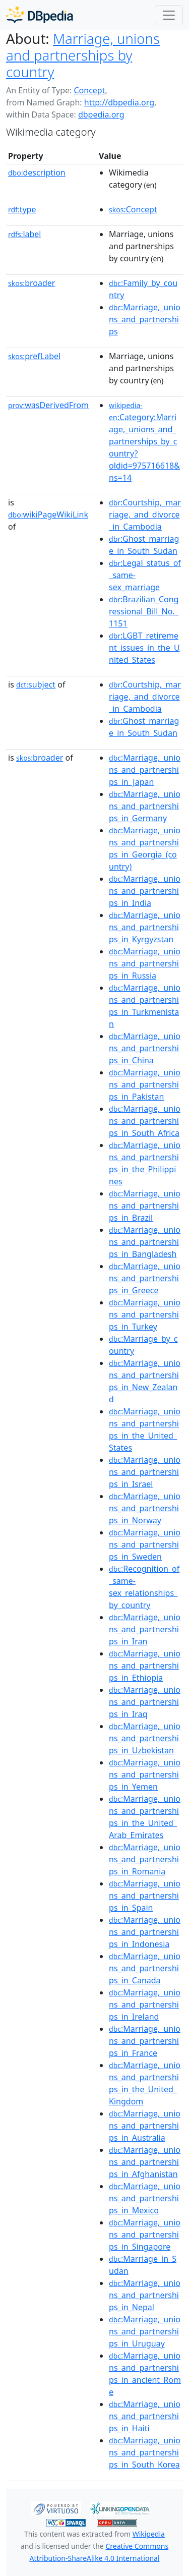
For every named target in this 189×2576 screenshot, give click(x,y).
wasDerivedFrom (48, 405)
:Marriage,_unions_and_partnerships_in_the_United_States (144, 1429)
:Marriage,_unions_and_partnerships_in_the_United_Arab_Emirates (144, 1817)
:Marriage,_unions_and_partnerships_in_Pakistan (144, 1084)
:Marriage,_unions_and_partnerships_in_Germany (144, 806)
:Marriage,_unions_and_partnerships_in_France (144, 2040)
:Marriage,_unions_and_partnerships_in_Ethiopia (144, 1665)
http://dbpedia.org (119, 102)
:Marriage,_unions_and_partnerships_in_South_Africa (144, 1120)
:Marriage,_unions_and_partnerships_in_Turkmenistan (144, 1005)
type (22, 209)
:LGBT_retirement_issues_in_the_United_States (144, 647)
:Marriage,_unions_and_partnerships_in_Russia (144, 963)
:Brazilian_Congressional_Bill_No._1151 (143, 611)
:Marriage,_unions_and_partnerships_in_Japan (144, 769)
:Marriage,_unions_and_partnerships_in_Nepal (144, 2295)
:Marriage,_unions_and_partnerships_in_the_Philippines (144, 1163)
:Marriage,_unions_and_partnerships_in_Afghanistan (144, 2162)
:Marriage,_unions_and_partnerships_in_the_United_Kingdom (144, 2083)
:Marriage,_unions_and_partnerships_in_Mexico (144, 2198)
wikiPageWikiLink (48, 514)
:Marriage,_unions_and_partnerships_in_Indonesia (144, 1932)
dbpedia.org (101, 114)
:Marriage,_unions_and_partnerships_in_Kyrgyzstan (144, 927)
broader (31, 283)
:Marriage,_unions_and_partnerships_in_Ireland (144, 2004)
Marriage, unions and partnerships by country (83, 55)
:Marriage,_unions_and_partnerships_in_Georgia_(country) (144, 848)
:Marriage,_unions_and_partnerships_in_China (144, 1048)
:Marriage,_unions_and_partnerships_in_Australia (144, 2125)
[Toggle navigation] (169, 15)
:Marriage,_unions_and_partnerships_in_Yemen (144, 1774)
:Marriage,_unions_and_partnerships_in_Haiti (144, 2416)
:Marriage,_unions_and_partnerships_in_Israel (144, 1472)
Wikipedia (149, 2534)
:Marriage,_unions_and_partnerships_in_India (144, 890)
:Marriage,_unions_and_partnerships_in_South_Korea (144, 2452)
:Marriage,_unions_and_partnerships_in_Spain (144, 1895)
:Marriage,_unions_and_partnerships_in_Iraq (144, 1702)
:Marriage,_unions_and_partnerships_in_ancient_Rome (145, 2373)
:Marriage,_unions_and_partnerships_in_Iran (144, 1629)
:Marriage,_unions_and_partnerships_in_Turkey (144, 1314)
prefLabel (34, 356)
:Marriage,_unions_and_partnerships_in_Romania (144, 1859)
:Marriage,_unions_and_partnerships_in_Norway (144, 1508)
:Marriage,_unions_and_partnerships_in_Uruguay (144, 2331)
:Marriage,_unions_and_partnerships (144, 319)
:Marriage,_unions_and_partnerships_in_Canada (144, 1968)
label (24, 234)
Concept (89, 90)
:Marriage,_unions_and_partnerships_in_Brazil (144, 1205)
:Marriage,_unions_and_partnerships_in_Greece (144, 1278)
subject (35, 684)
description (37, 172)
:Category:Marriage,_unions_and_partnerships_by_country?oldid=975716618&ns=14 (144, 441)
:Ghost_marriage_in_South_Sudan (144, 544)
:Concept (133, 209)
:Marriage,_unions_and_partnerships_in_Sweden (144, 1544)
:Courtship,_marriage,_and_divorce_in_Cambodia (145, 514)
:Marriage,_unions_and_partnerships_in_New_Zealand (144, 1381)
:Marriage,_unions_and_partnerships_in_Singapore (144, 2234)
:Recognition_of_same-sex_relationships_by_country (144, 1587)
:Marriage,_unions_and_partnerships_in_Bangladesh (144, 1242)
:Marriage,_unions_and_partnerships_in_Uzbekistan (144, 1738)
